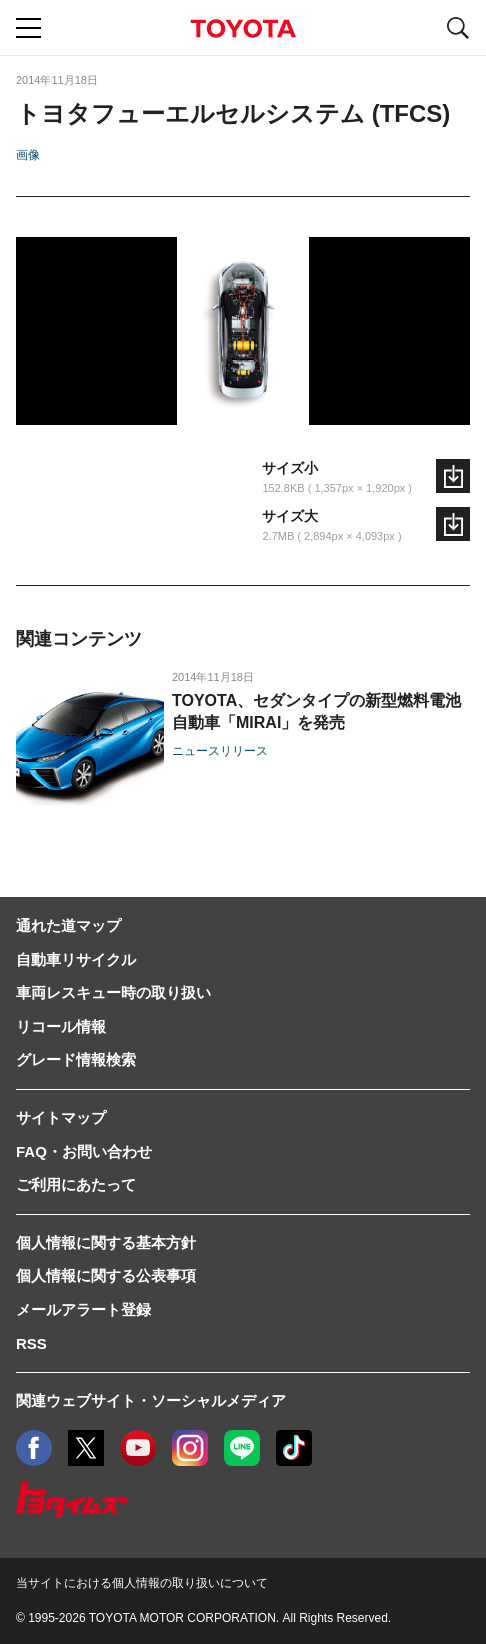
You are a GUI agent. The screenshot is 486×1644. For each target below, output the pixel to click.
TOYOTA (243, 28)
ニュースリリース (220, 751)
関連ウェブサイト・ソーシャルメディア (151, 1400)
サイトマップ (61, 1117)
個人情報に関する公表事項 (106, 1275)
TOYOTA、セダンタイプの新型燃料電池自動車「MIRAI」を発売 (316, 711)
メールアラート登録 (83, 1309)
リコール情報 (61, 1026)
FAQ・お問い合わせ (84, 1151)
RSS (31, 1343)
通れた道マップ (68, 925)
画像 (28, 155)
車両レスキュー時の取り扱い (113, 992)
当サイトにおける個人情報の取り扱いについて (142, 1583)
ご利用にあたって (76, 1184)
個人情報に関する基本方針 (106, 1242)
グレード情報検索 (76, 1059)
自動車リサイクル (76, 959)
